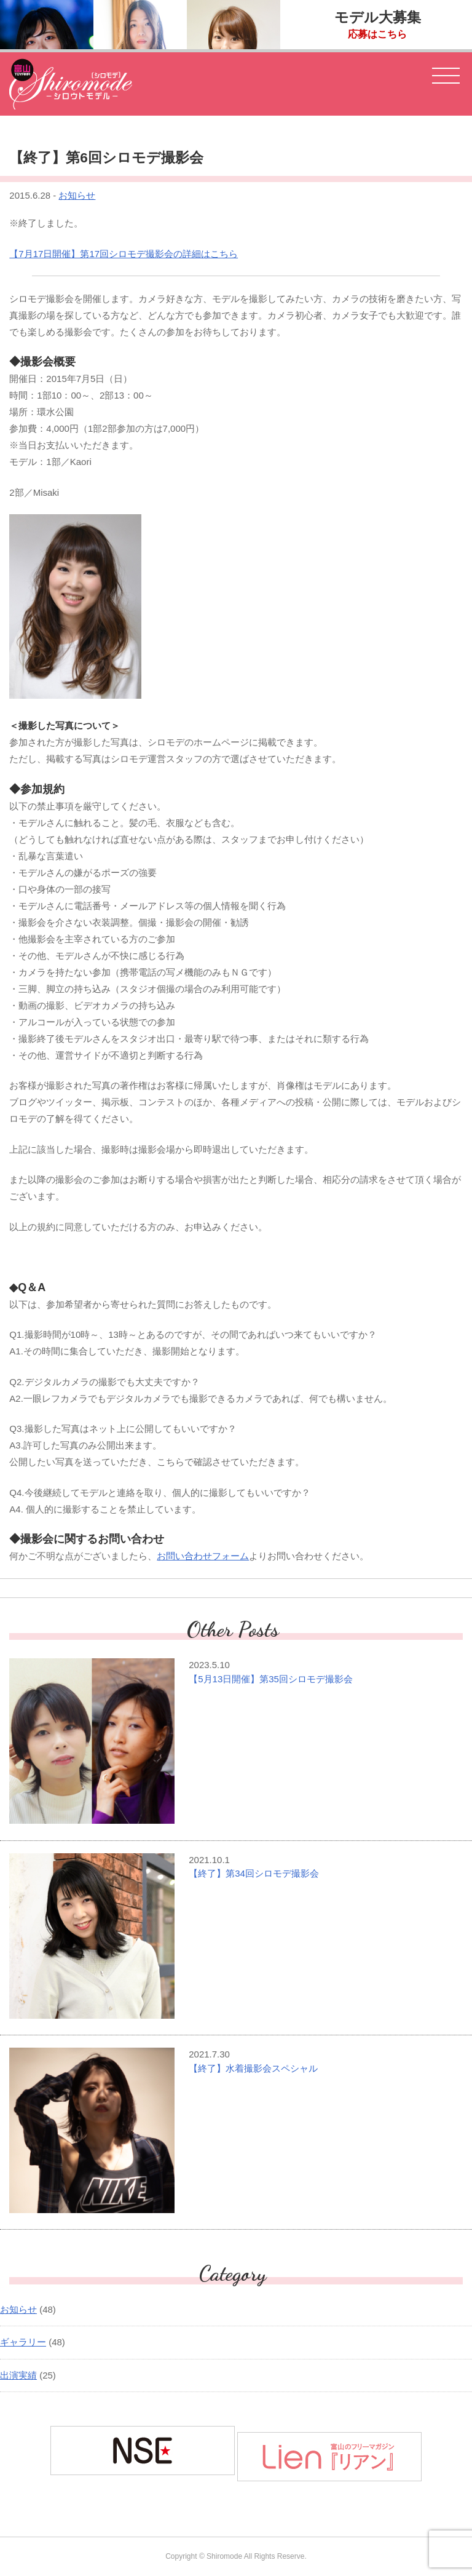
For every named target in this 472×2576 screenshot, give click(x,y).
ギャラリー (23, 2342)
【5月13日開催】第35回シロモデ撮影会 (271, 1679)
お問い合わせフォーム (203, 1556)
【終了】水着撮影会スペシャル (253, 2068)
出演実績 (18, 2375)
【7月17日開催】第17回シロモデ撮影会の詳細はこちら (123, 253)
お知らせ (76, 195)
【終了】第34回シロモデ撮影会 (254, 1873)
